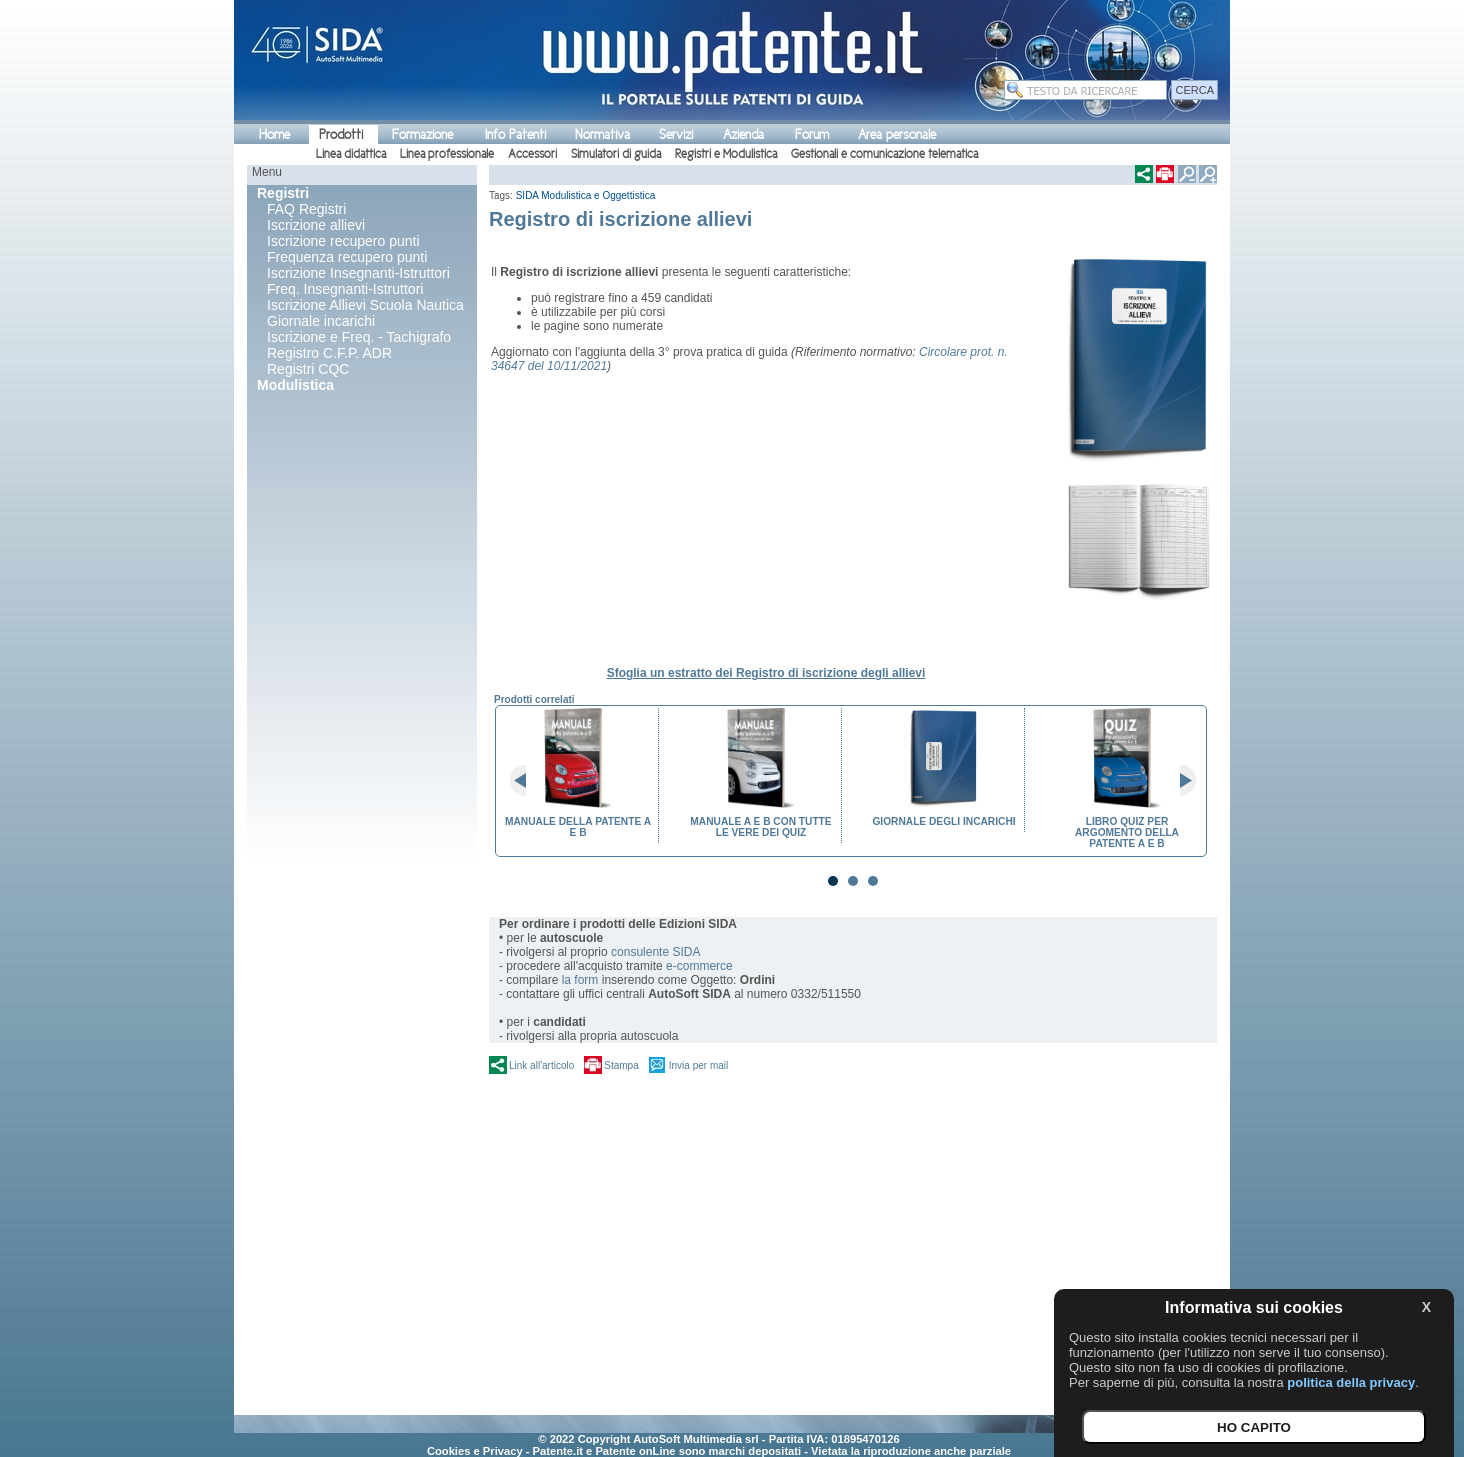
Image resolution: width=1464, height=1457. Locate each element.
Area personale (897, 134)
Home (274, 134)
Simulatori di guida (616, 154)
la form (580, 980)
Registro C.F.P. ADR (329, 353)
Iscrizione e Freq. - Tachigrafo (359, 337)
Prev (526, 781)
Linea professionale (447, 154)
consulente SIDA (655, 952)
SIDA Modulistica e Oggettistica (586, 195)
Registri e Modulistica (726, 154)
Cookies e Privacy (475, 1451)
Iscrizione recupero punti (343, 241)
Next (1180, 781)
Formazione (422, 134)
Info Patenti (515, 134)
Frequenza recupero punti (347, 257)
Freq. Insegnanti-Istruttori (345, 289)
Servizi (676, 134)
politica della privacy (1351, 1382)
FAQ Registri (306, 209)
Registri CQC (308, 369)
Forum (812, 134)
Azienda (743, 134)
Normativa (602, 134)
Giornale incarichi (321, 321)
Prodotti (341, 134)
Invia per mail (698, 1065)
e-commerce (699, 966)
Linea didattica (351, 154)
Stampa (621, 1065)
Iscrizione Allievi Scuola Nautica (365, 305)
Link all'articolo (541, 1065)
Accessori (532, 154)
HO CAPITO (1254, 1427)
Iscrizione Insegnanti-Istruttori (358, 273)
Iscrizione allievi (316, 225)
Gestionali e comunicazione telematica (884, 154)
